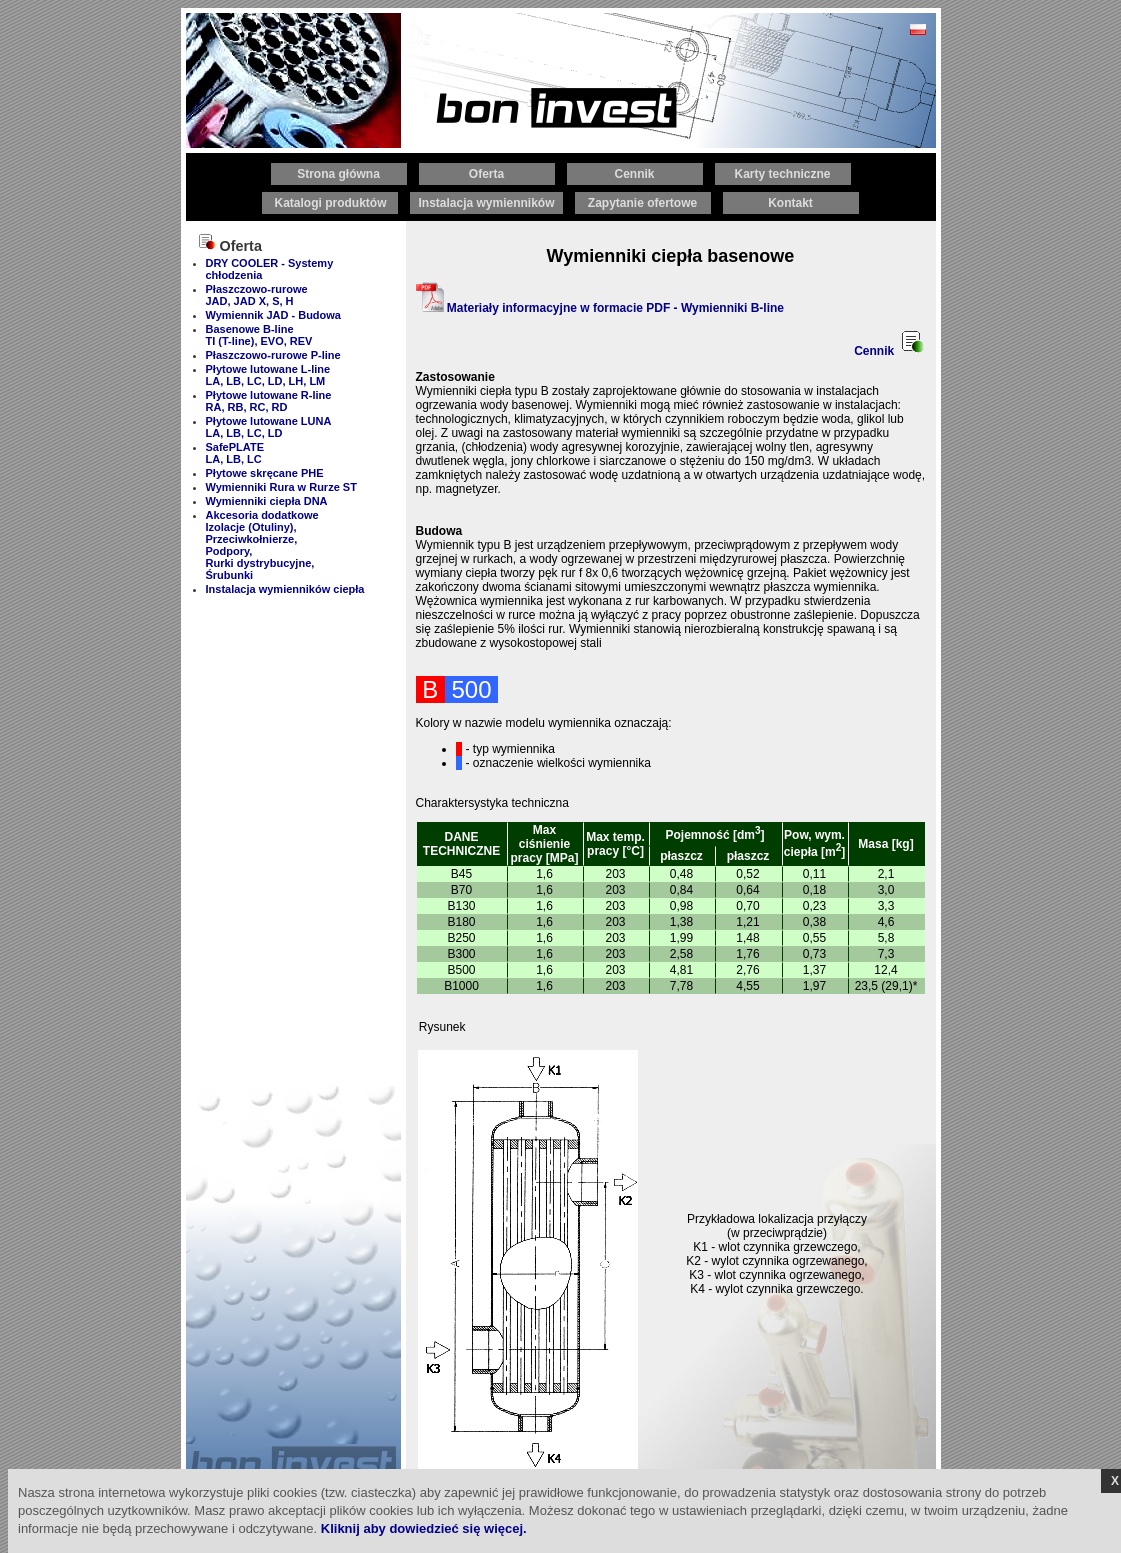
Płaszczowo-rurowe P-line (273, 355)
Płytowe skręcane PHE (265, 473)
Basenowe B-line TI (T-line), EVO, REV (259, 335)
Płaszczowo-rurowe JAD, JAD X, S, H (257, 295)
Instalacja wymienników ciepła (285, 589)
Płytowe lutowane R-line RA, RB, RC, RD (269, 401)
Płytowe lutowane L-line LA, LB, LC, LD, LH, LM (268, 375)
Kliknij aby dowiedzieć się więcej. (424, 1528)
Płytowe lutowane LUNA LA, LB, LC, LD (269, 427)
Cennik (889, 351)
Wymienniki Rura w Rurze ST (281, 487)
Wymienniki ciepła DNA (267, 501)
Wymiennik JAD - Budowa (273, 315)
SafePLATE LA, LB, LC (235, 453)
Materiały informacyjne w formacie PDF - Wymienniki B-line (600, 308)
